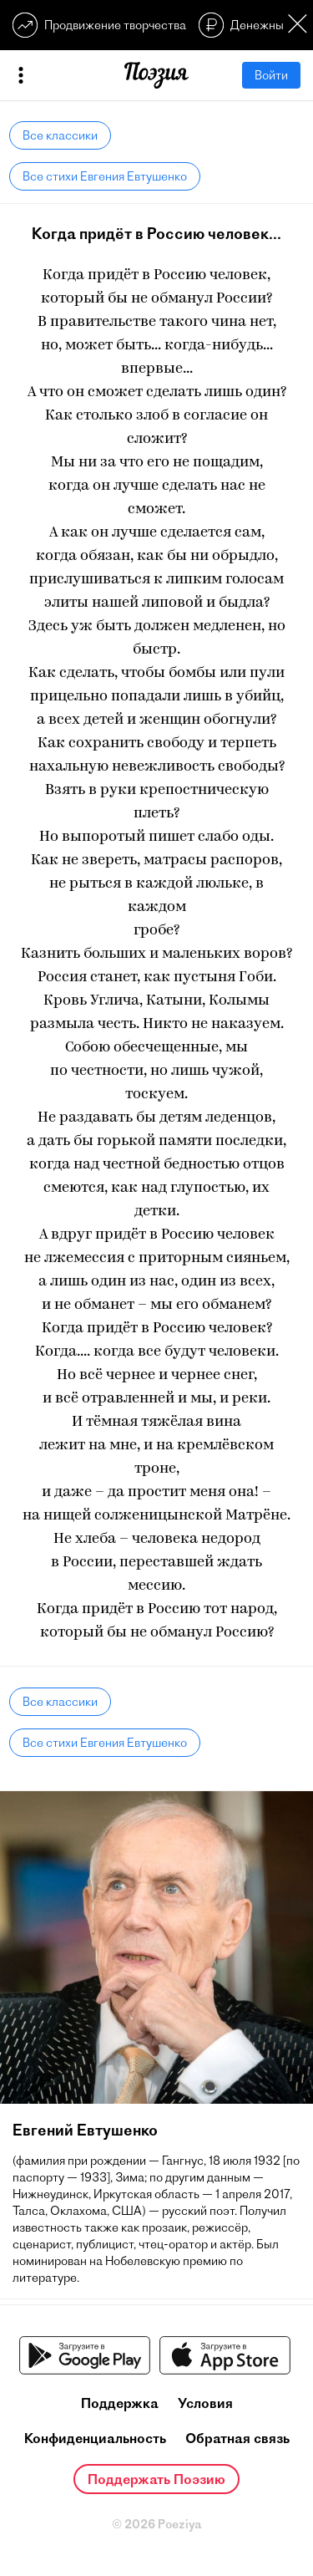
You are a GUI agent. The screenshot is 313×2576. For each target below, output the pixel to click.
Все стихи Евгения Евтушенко (105, 176)
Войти (271, 75)
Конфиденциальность (95, 2438)
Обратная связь (237, 2438)
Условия (205, 2403)
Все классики (60, 135)
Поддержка (120, 2403)
